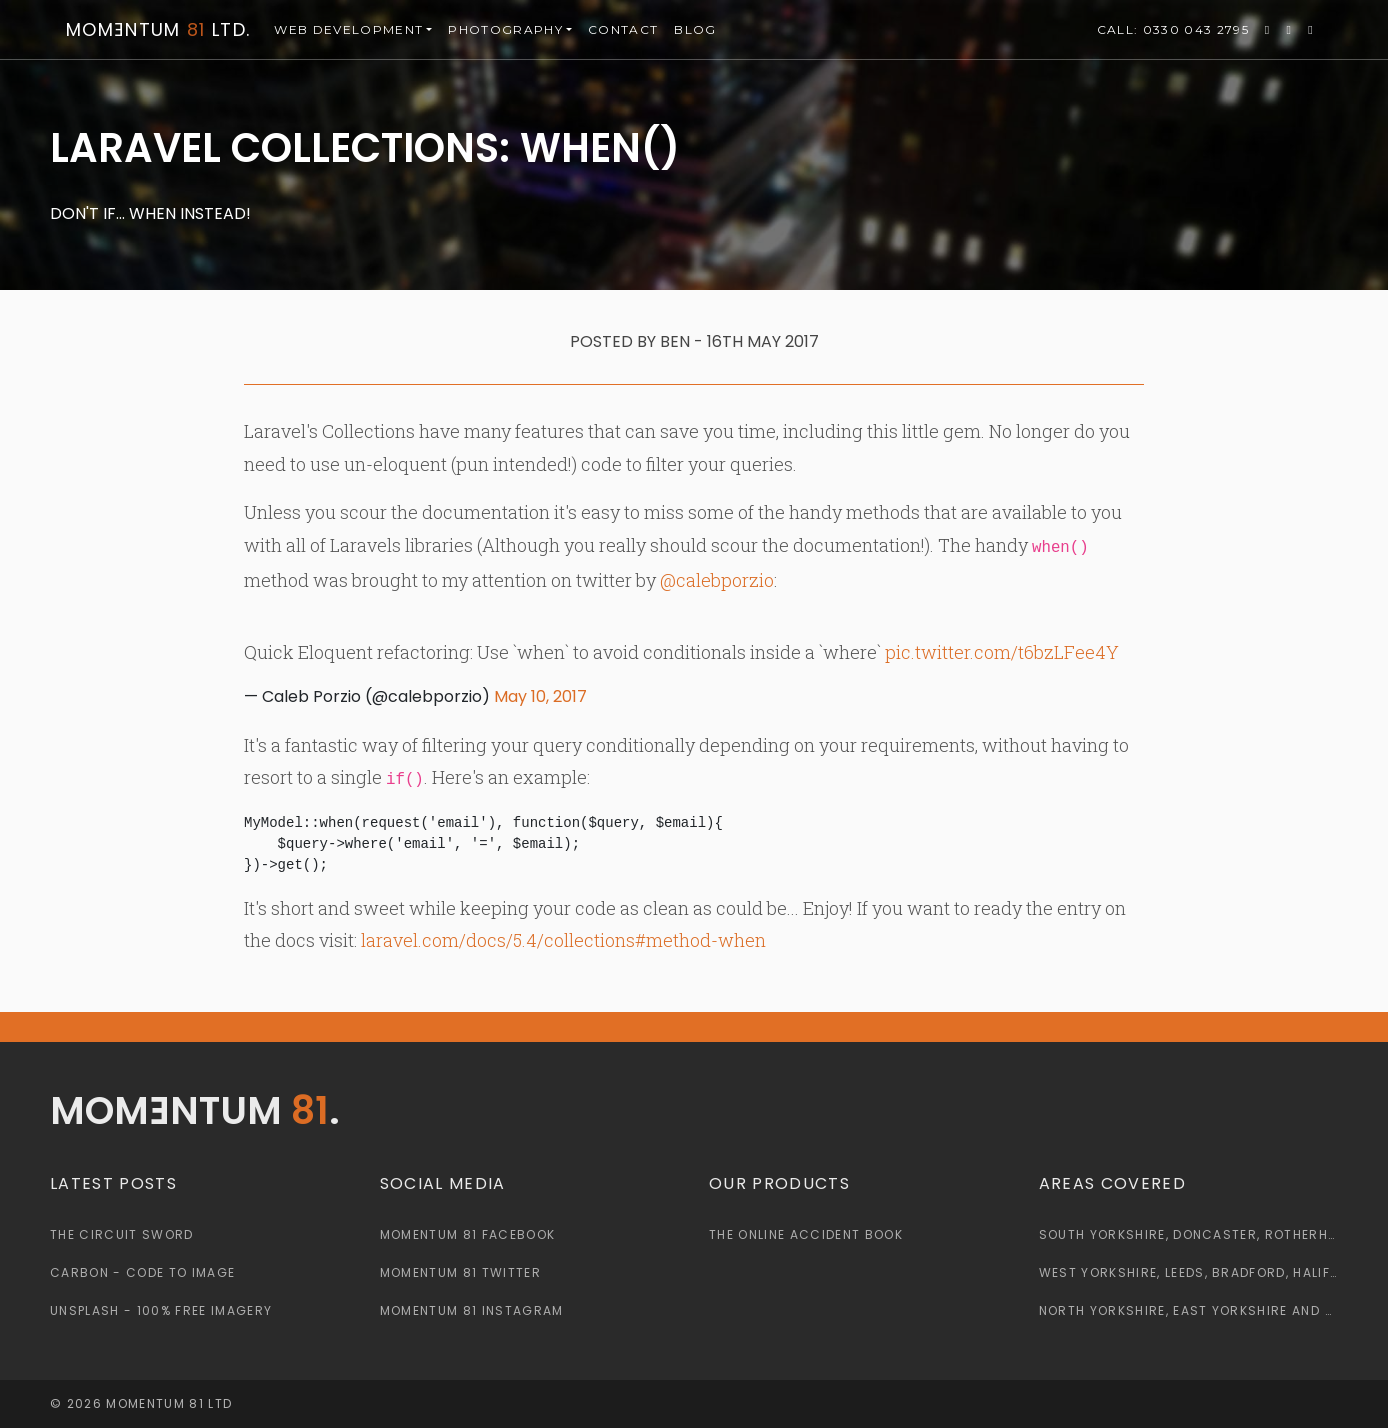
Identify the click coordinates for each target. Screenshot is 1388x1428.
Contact (623, 29)
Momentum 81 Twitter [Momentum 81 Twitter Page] (460, 1272)
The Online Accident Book (806, 1234)
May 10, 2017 (540, 696)
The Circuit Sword (122, 1234)
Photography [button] (505, 29)
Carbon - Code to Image (142, 1272)
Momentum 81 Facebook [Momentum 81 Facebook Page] (468, 1234)
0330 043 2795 (1173, 30)
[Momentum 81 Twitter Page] (1268, 30)
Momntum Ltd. (158, 29)
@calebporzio (717, 580)
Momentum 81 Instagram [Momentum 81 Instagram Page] (472, 1310)
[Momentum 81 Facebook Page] (1290, 30)
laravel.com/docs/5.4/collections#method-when (563, 940)
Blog (695, 29)
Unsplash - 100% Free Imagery (161, 1310)
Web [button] (348, 30)
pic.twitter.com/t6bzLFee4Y (1002, 652)
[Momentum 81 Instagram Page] (1311, 30)
